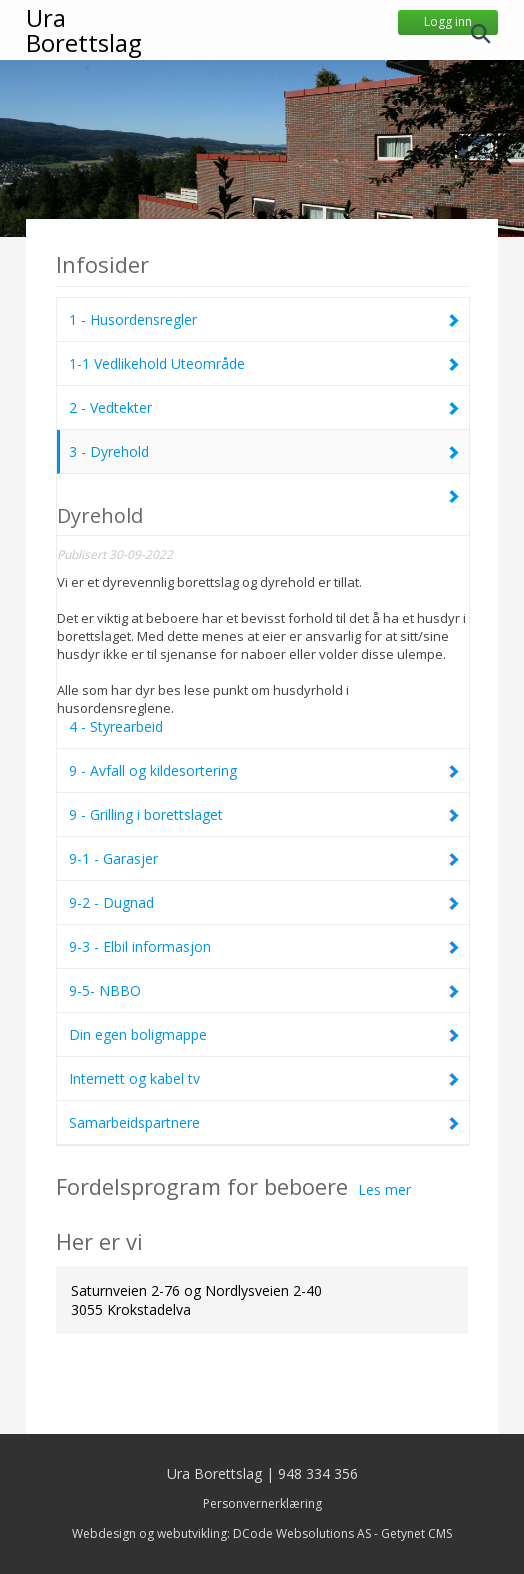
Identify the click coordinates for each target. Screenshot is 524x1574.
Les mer (384, 1189)
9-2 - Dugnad (264, 902)
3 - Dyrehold (264, 451)
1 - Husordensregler (264, 319)
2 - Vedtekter (264, 407)
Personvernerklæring (262, 1503)
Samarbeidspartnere (264, 1122)
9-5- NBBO (264, 990)
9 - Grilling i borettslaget (264, 814)
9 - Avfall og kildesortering (264, 770)
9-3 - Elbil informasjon (264, 946)
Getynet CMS (416, 1533)
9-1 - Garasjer (264, 858)
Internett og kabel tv (264, 1078)
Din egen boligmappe (264, 1034)
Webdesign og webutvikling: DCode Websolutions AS (221, 1533)
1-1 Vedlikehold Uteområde (264, 363)
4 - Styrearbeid (264, 612)
